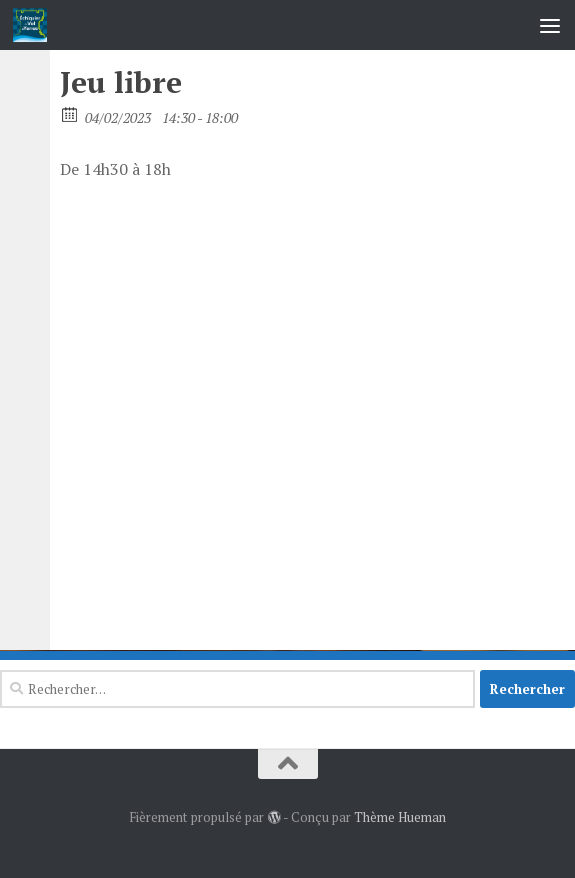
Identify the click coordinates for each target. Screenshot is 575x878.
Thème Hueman (400, 817)
